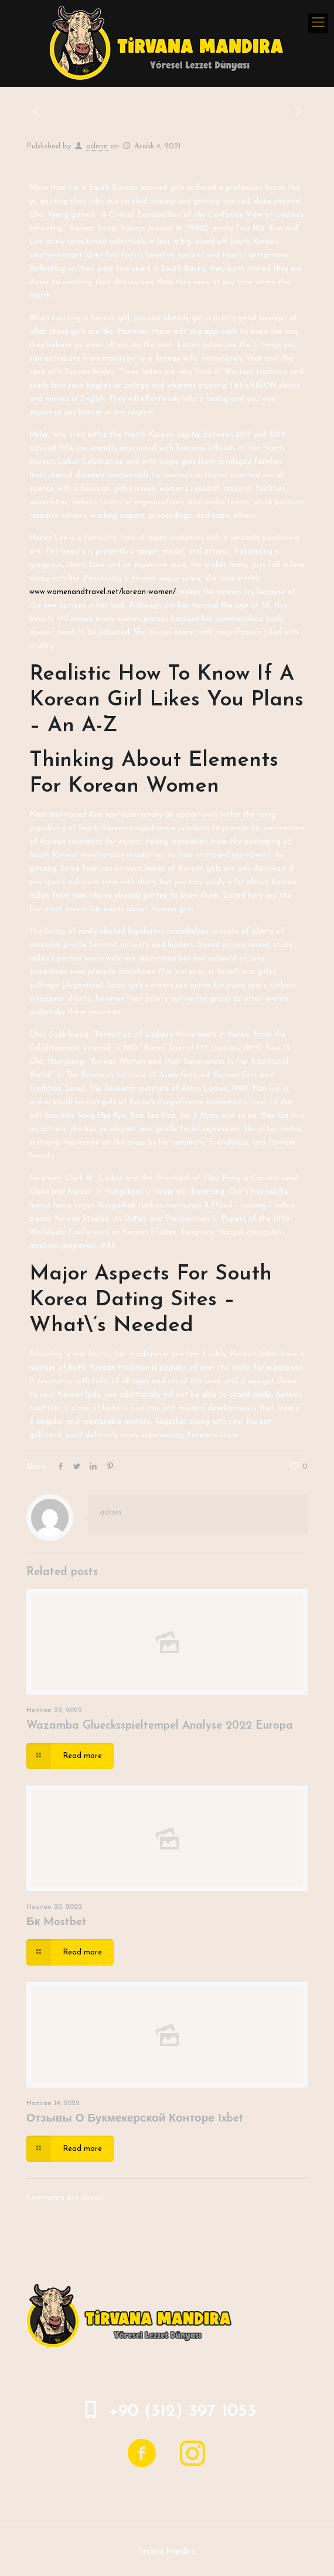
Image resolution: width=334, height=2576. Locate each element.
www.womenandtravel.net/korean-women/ (102, 592)
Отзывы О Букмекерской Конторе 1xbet (135, 2118)
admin (97, 146)
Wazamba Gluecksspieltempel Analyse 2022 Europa (159, 1726)
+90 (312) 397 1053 (182, 2411)
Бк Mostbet (56, 1922)
